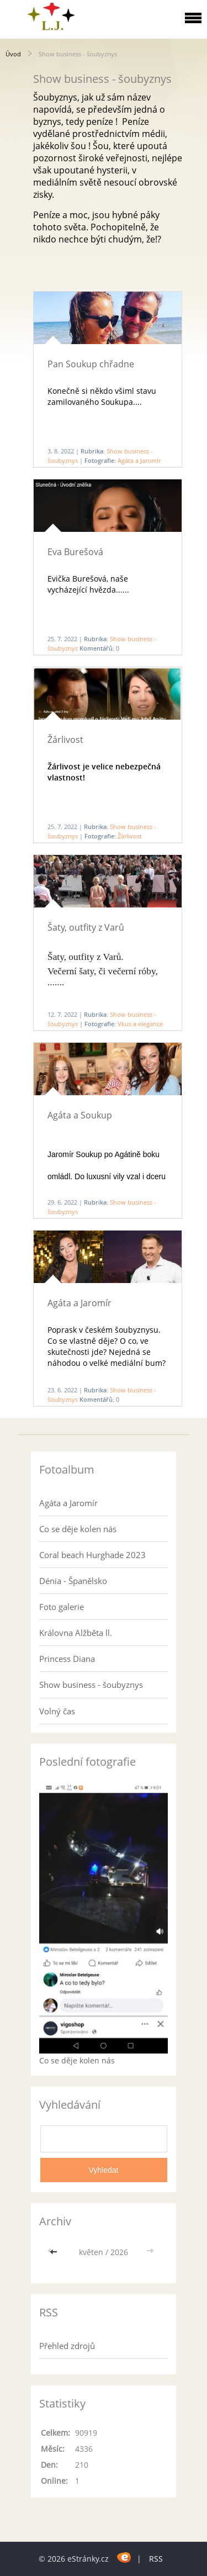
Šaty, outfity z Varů (85, 927)
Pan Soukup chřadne (90, 364)
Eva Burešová (75, 552)
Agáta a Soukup (79, 1115)
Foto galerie (61, 1606)
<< (54, 2252)
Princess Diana (67, 1658)
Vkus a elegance (140, 1024)
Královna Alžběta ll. (75, 1632)
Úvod (13, 54)
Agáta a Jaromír (139, 460)
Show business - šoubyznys (91, 1684)
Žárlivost (65, 739)
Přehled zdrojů (67, 2345)
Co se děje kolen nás (77, 1528)
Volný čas (57, 1711)
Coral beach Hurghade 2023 (92, 1554)
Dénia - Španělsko (73, 1580)
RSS (156, 2558)
